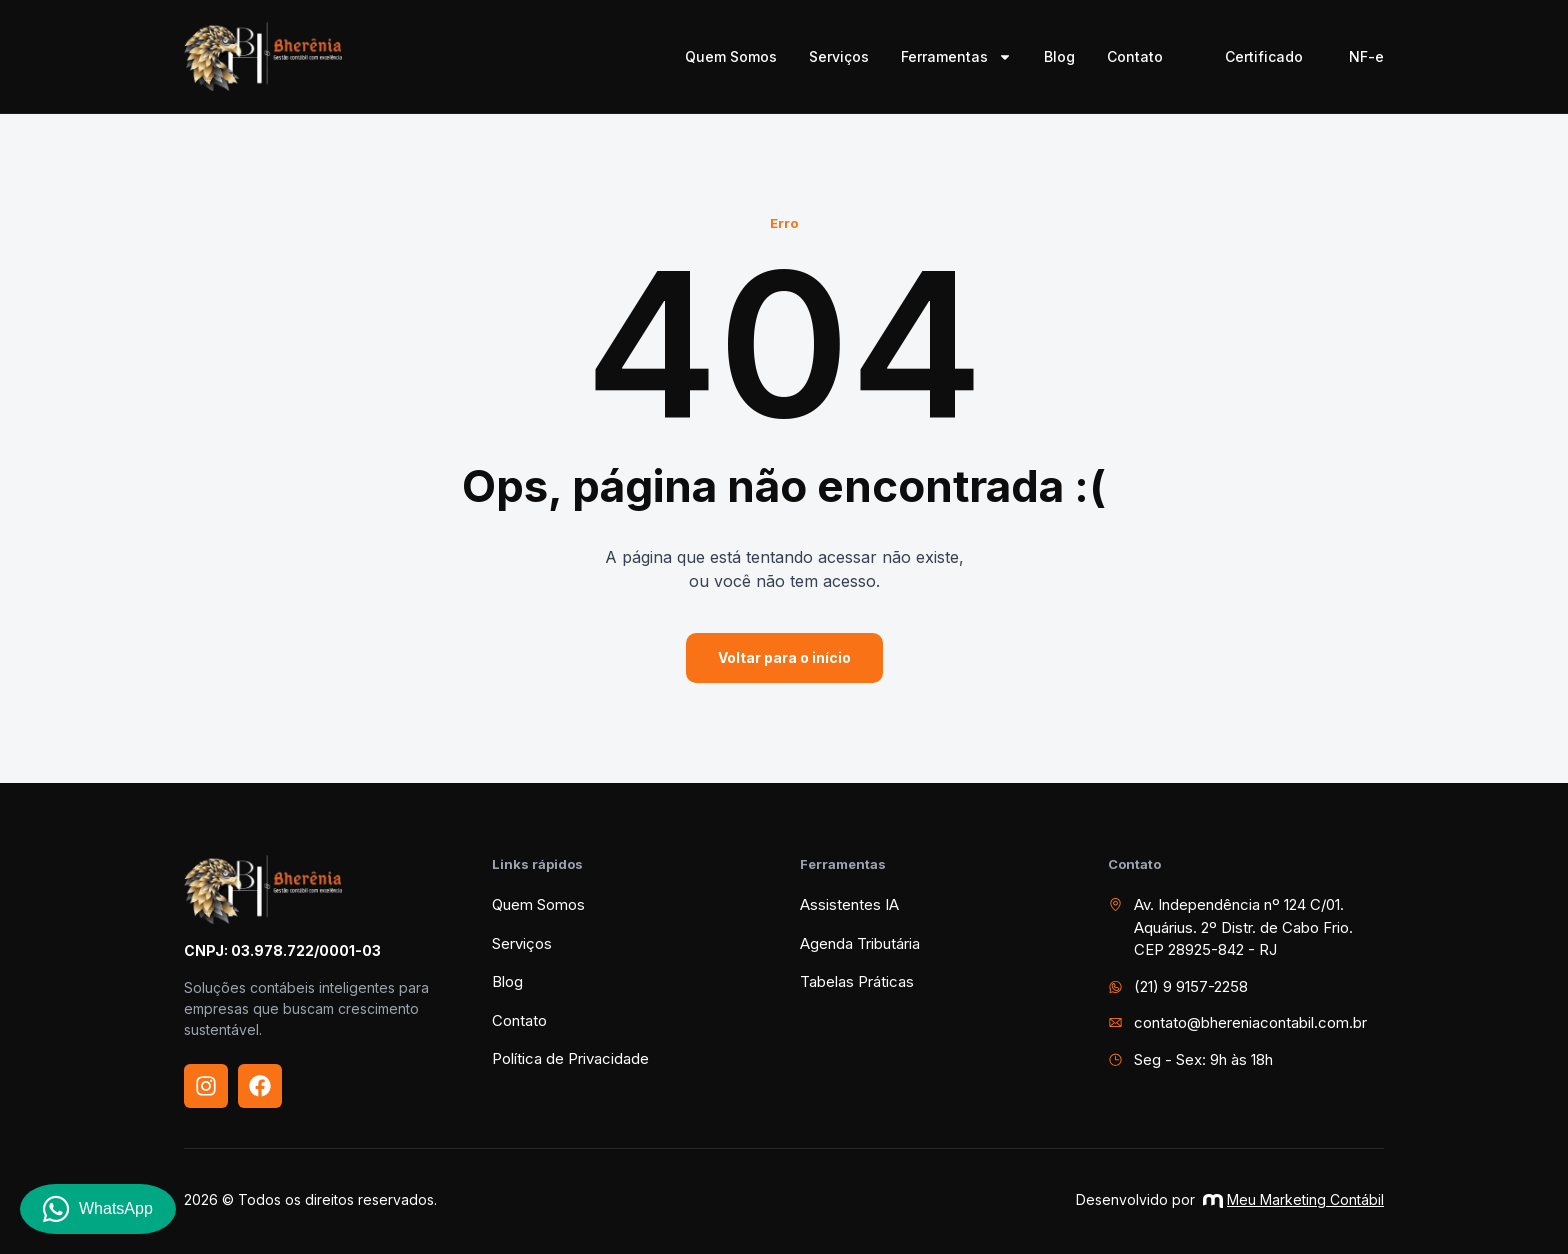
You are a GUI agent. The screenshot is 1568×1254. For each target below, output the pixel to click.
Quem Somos (731, 56)
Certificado (1264, 56)
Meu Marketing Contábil (1293, 1199)
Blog (1059, 56)
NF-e (1366, 56)
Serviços (839, 56)
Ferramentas (956, 56)
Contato (1135, 56)
